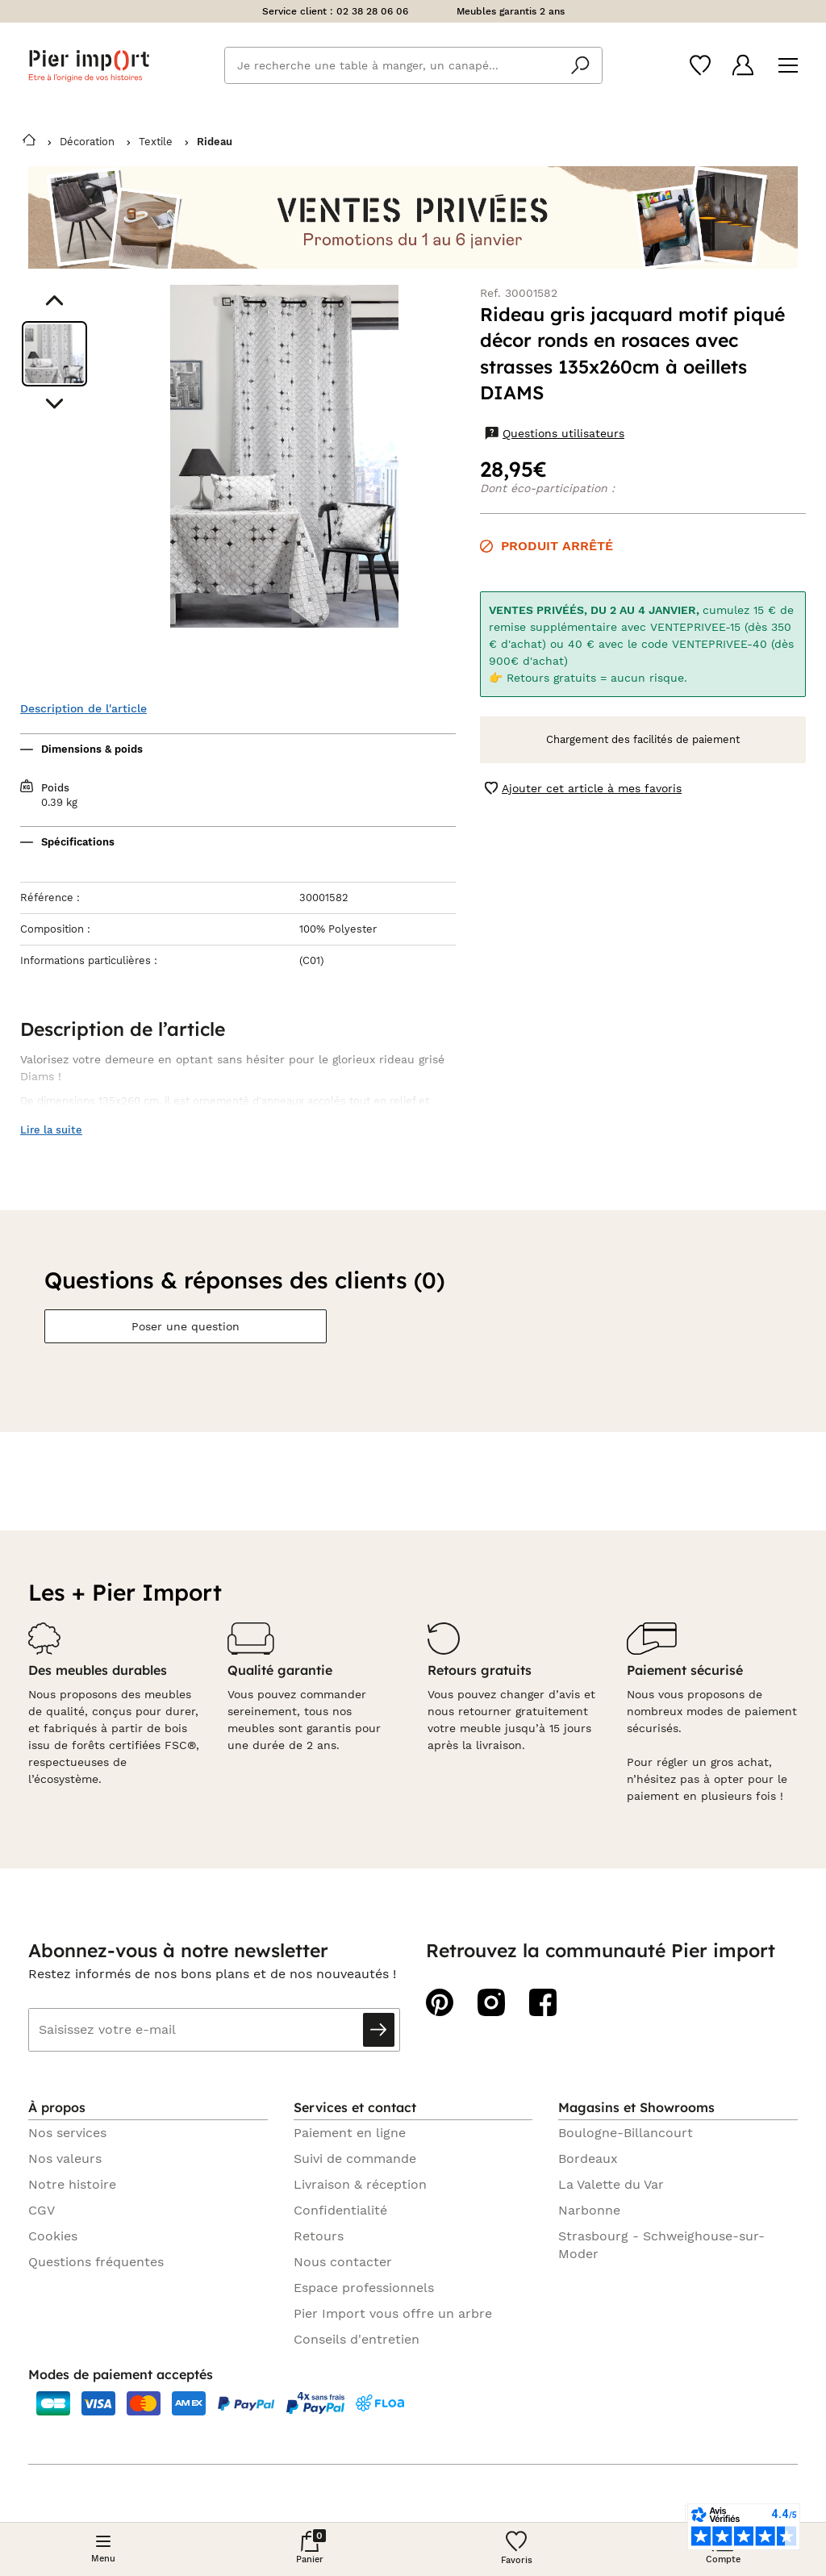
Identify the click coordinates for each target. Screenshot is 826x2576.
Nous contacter (343, 2261)
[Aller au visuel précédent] (54, 300)
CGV (41, 2210)
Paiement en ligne (350, 2132)
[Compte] (743, 65)
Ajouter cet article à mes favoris (583, 788)
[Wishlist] (700, 65)
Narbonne (589, 2210)
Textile (156, 142)
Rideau (214, 142)
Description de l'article (83, 708)
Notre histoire (72, 2184)
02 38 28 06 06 (372, 11)
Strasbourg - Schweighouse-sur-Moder (661, 2244)
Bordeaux (588, 2158)
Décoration (87, 142)
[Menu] (788, 65)
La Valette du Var (611, 2184)
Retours (319, 2236)
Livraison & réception (360, 2184)
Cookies (52, 2236)
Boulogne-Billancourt (625, 2132)
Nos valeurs (65, 2158)
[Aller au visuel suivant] (54, 404)
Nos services (67, 2132)
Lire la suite (51, 1130)
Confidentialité (340, 2210)
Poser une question (185, 1326)
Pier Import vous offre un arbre (393, 2313)
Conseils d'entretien (356, 2339)
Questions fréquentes (96, 2261)
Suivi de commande (355, 2158)
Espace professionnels (364, 2287)
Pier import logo (88, 66)
